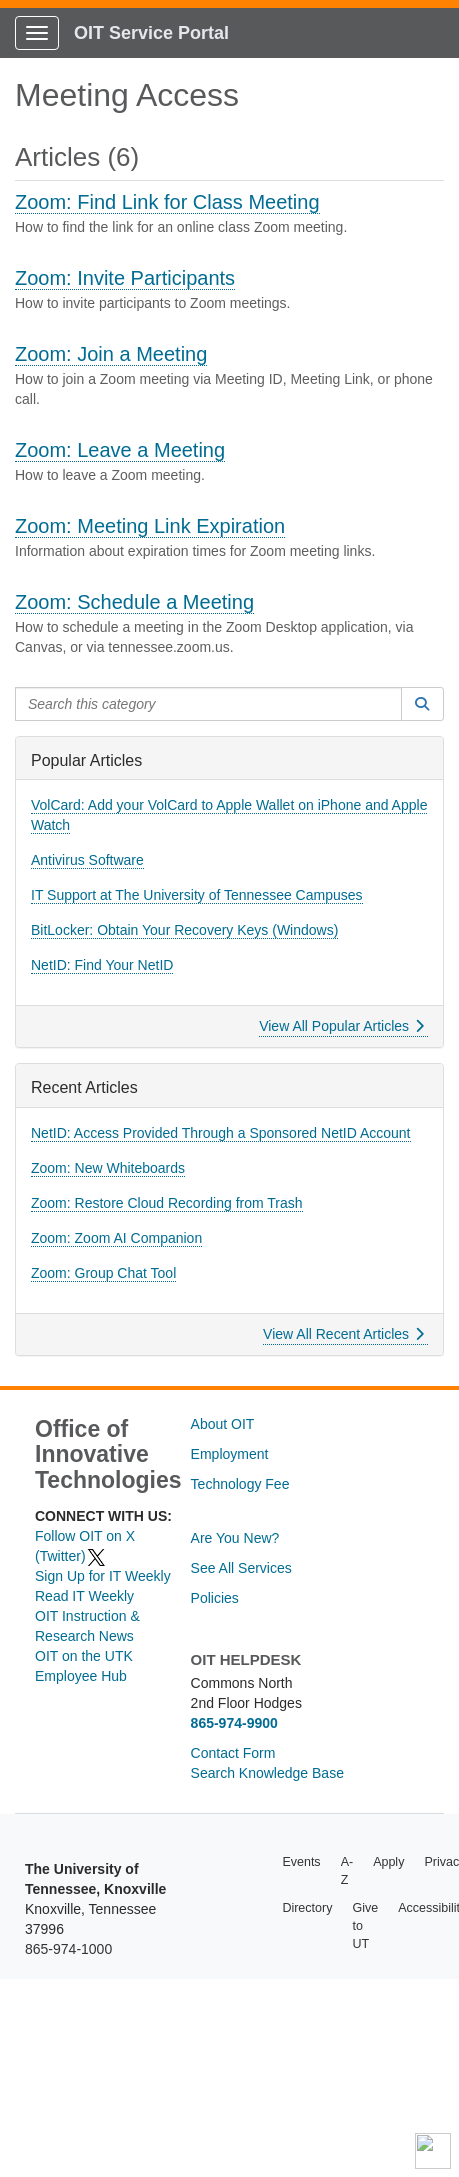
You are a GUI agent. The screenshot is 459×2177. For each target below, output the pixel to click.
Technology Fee (240, 1484)
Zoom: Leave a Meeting (120, 450)
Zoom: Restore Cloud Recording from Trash (167, 1203)
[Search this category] (208, 704)
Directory (307, 1908)
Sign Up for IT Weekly (103, 1576)
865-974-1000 (68, 1949)
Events (301, 1862)
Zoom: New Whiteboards (108, 1168)
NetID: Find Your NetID (102, 965)
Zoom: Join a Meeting (111, 354)
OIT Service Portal (151, 33)
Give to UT (365, 1926)
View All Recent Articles (343, 1334)
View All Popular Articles (341, 1026)
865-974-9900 (234, 1723)
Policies (215, 1598)
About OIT (223, 1424)
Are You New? (235, 1538)
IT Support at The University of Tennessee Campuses (197, 895)
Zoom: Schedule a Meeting (134, 602)
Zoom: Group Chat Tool (103, 1273)
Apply (388, 1862)
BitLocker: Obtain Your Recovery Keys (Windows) (184, 930)
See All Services (241, 1568)
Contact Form (233, 1753)
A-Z (347, 1871)
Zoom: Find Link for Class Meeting (167, 202)
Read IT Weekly (84, 1596)
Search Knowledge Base (267, 1773)
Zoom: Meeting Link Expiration (150, 526)
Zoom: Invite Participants (125, 278)
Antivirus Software (87, 860)
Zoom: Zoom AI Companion (116, 1238)
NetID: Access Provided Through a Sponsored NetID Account (221, 1133)
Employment (230, 1454)
